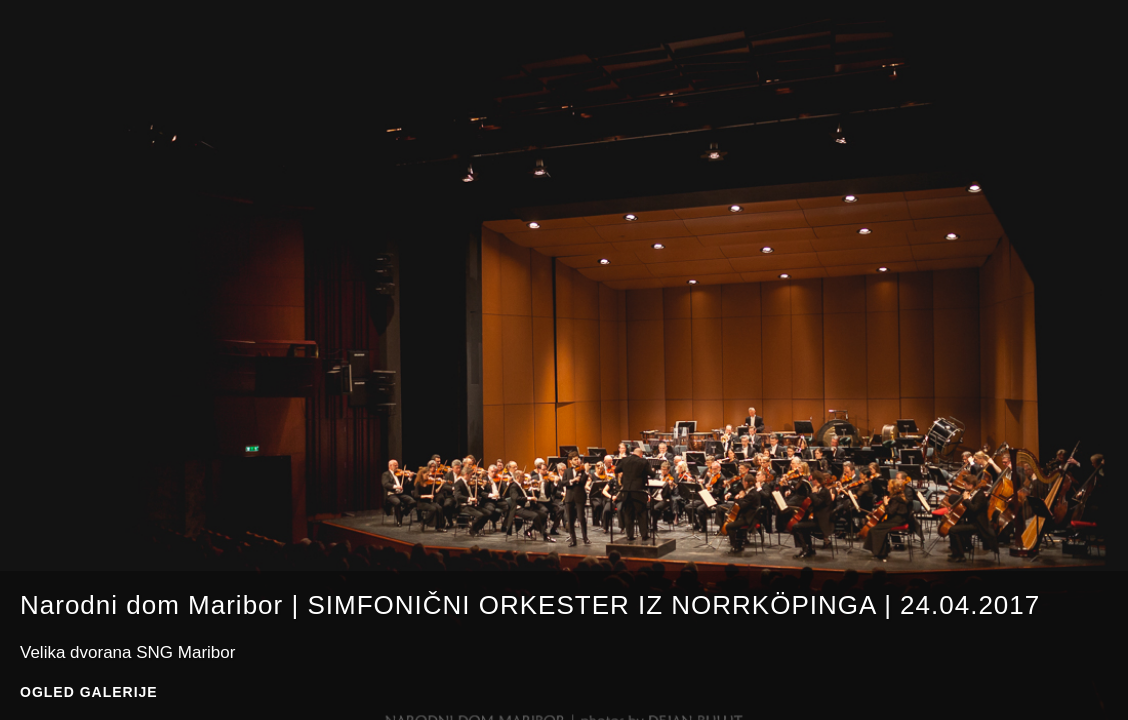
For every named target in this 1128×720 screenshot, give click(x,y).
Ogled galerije (89, 692)
